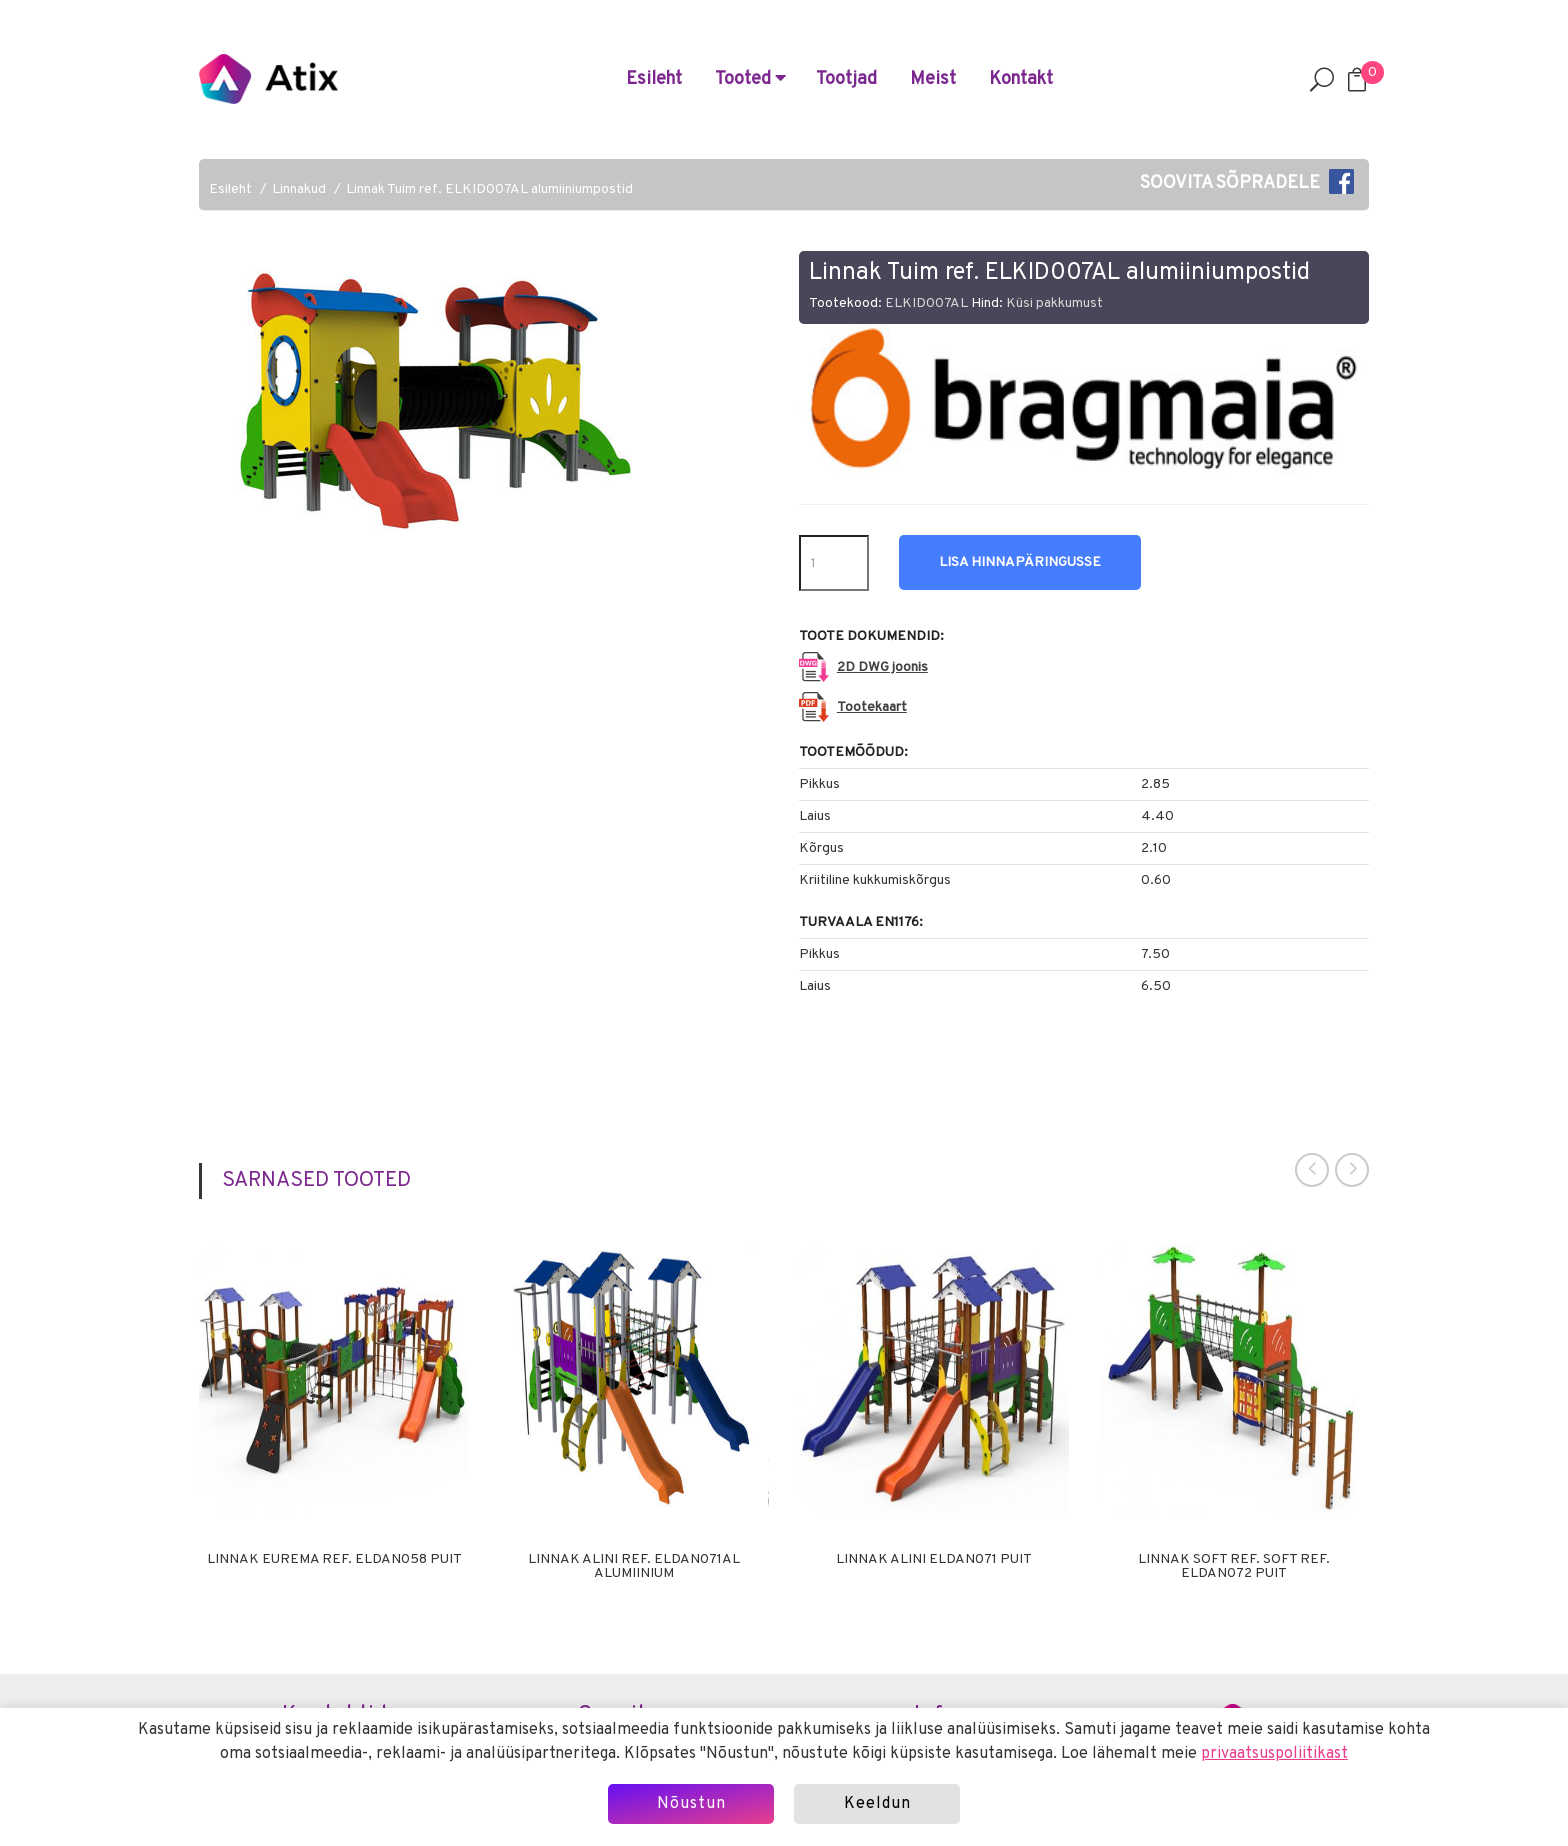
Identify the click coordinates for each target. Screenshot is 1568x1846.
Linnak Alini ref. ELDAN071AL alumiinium (634, 1567)
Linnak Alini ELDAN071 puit (934, 1560)
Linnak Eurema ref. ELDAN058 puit (334, 1560)
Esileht (654, 79)
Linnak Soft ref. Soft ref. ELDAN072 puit (1234, 1567)
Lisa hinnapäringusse (1020, 562)
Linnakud (299, 189)
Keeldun (877, 1804)
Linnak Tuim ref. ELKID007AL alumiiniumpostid (489, 189)
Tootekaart (872, 707)
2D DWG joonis (882, 667)
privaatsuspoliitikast (1274, 1754)
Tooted (750, 79)
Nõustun (691, 1804)
